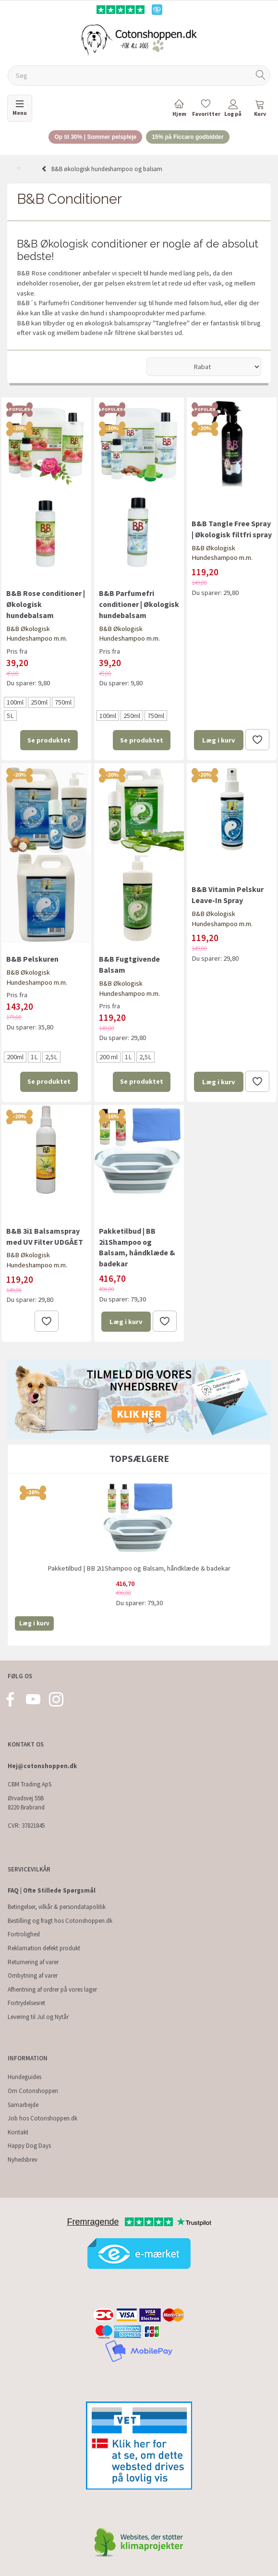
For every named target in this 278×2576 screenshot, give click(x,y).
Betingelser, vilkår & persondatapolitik (57, 1907)
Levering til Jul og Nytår (38, 2017)
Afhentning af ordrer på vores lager (52, 1989)
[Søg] (261, 76)
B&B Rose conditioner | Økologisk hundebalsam (45, 604)
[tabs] (259, 109)
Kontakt (18, 2132)
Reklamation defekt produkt (44, 1948)
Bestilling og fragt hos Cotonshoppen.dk (60, 1921)
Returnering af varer (33, 1962)
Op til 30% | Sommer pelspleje (95, 137)
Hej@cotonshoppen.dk (42, 1766)
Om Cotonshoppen (33, 2091)
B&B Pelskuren (32, 959)
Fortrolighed (24, 1934)
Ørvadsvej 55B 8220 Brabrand (26, 1802)
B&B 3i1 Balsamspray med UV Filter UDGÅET (44, 1236)
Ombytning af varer (33, 1975)
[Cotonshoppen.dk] (139, 39)
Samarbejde (23, 2105)
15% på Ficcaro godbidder (187, 137)
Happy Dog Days (29, 2146)
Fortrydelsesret (26, 2003)
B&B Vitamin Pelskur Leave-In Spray (228, 894)
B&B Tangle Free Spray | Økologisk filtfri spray (232, 529)
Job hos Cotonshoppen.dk (42, 2118)
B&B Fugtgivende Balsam (129, 964)
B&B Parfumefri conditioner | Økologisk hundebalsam (139, 604)
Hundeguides (24, 2077)
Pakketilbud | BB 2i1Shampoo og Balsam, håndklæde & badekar (137, 1247)
